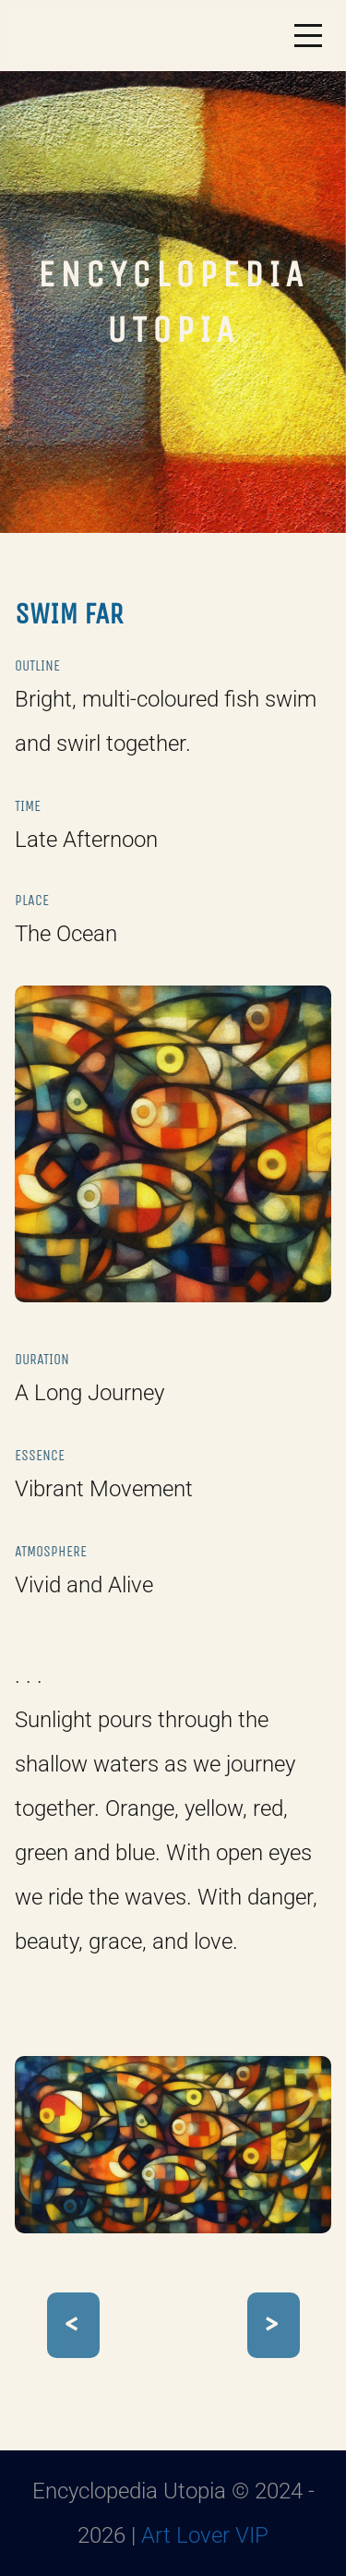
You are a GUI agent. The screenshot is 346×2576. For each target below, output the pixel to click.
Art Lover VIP (204, 2535)
